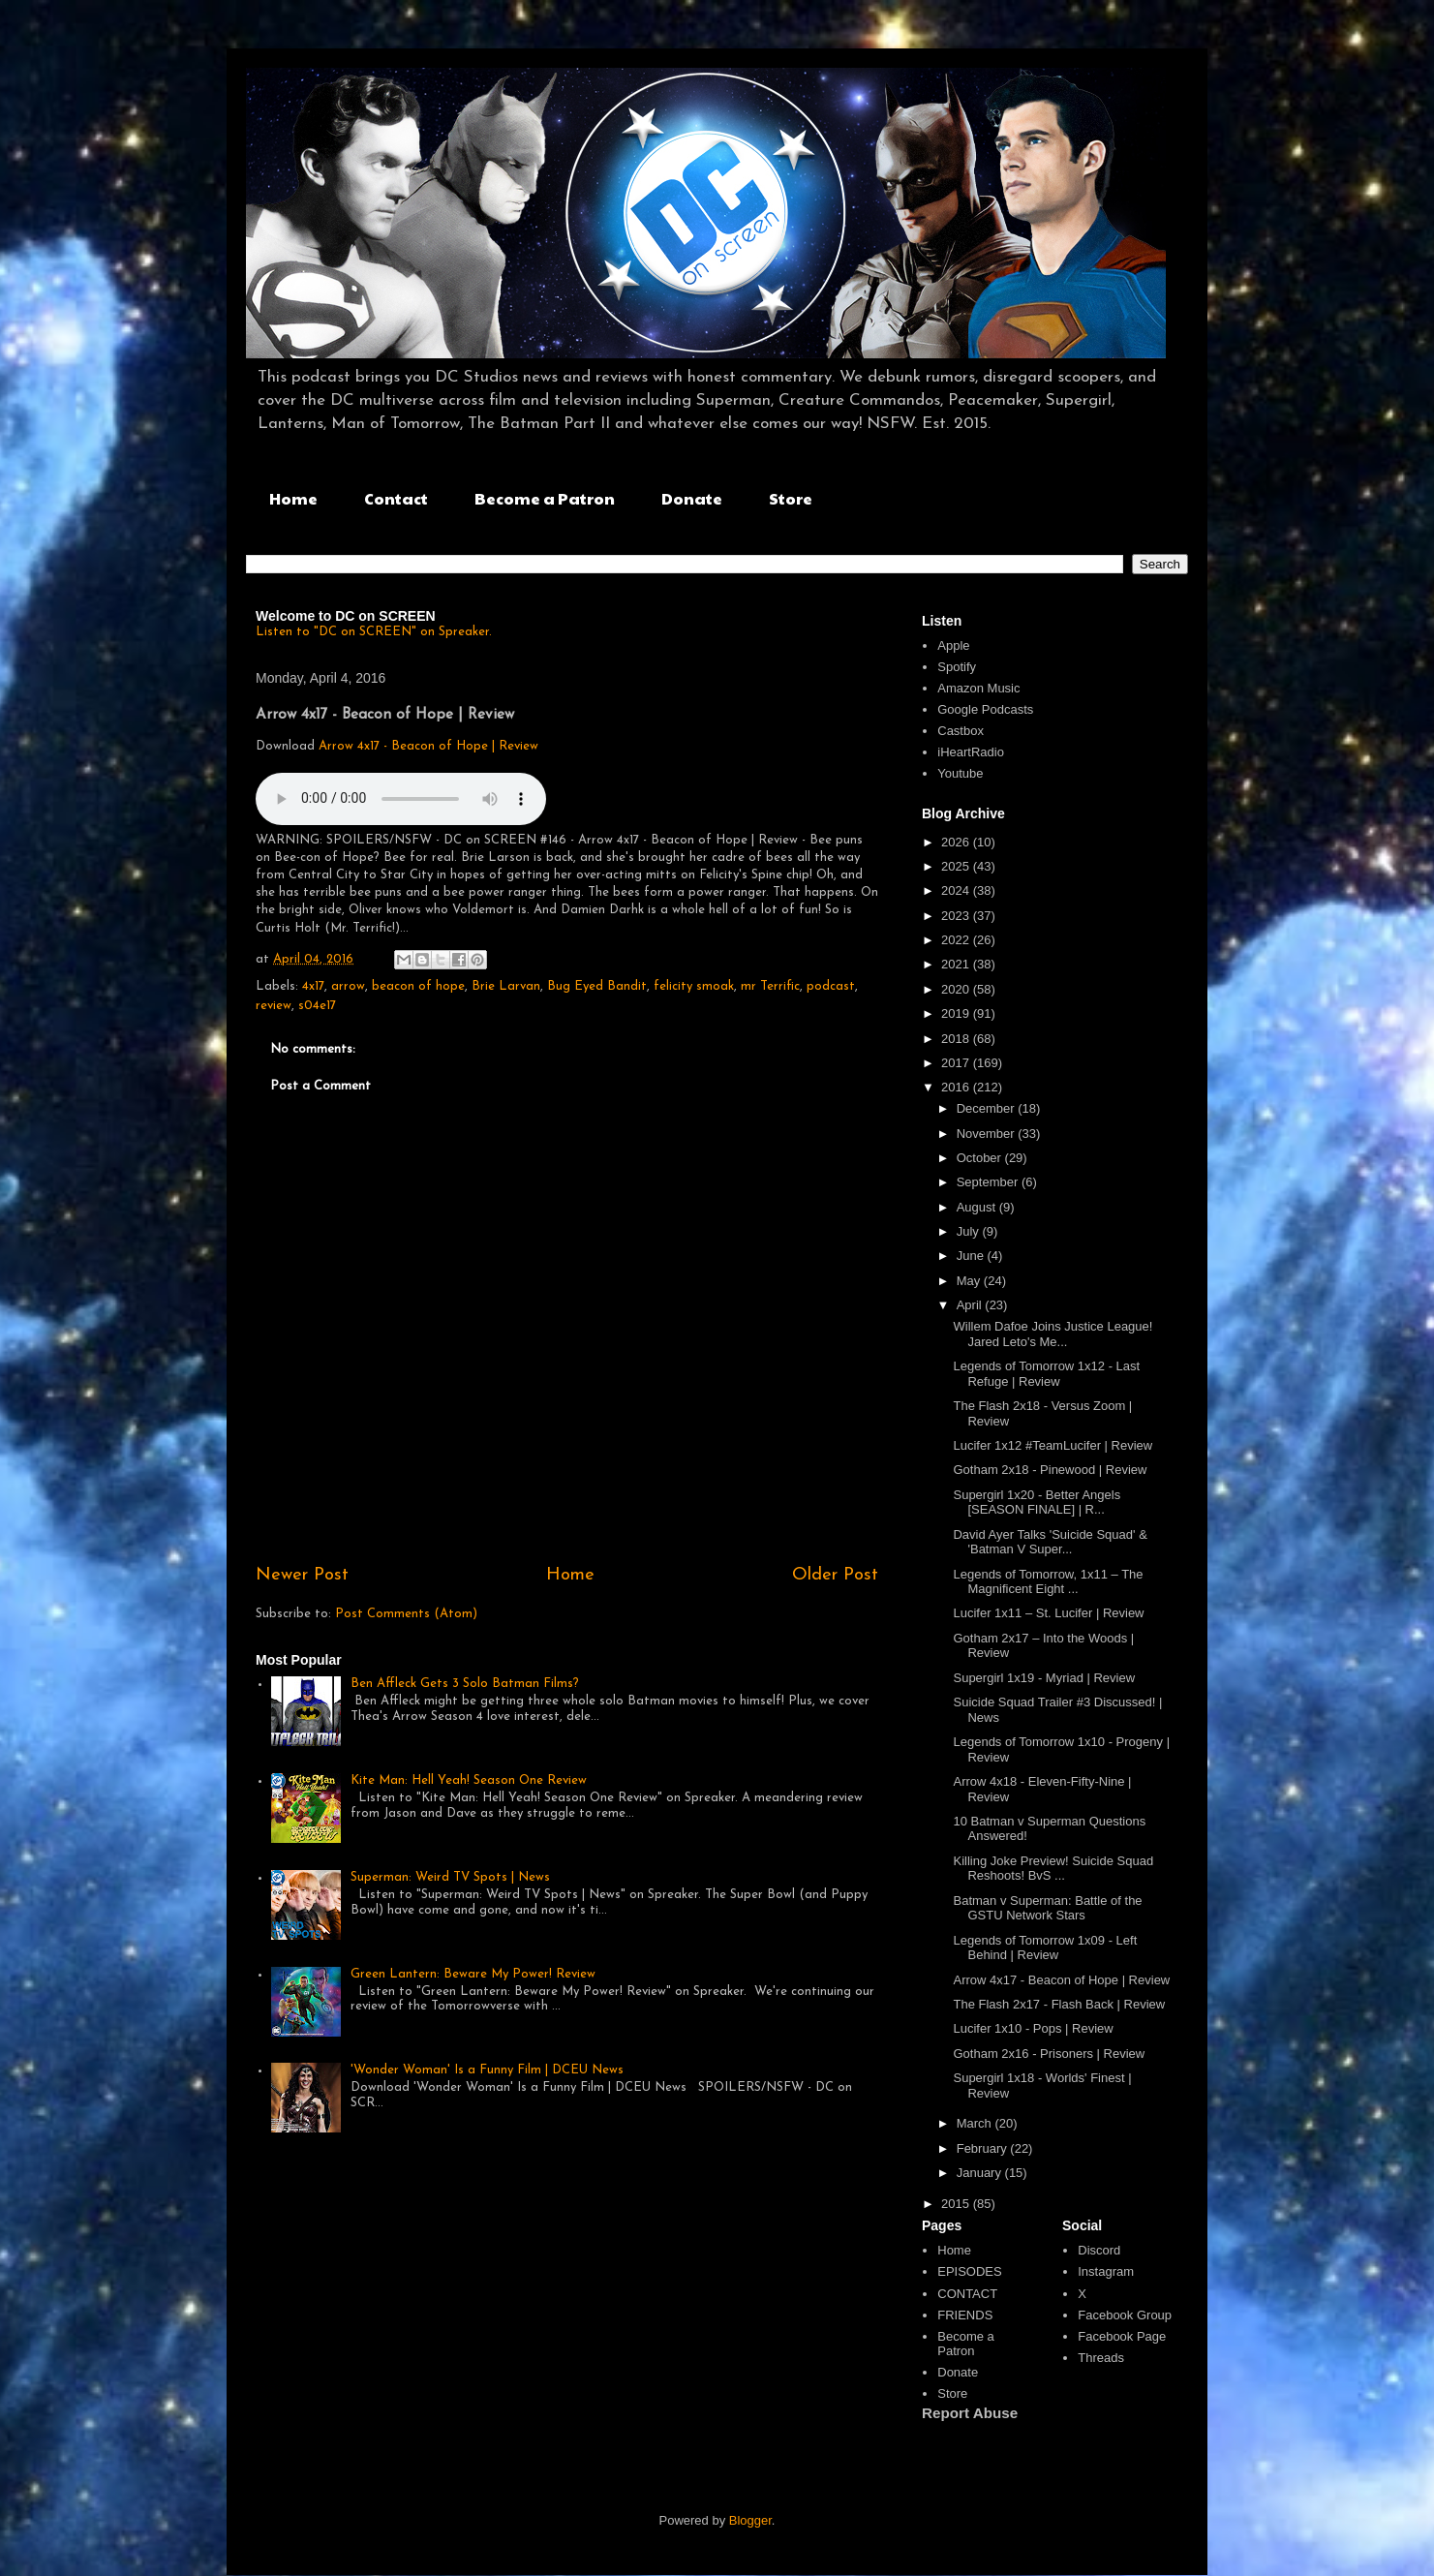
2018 (957, 1038)
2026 (957, 842)
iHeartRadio (970, 752)
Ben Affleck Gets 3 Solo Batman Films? (465, 1683)
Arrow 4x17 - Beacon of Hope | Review (428, 746)
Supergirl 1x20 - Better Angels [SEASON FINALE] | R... (1036, 1502)
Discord (1099, 2250)
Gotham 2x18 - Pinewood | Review (1049, 1469)
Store (790, 498)
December (988, 1108)
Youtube (960, 773)
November (988, 1133)
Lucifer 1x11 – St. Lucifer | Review (1048, 1613)
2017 (957, 1063)
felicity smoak (694, 986)
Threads (1101, 2357)
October (981, 1157)
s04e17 (317, 1005)
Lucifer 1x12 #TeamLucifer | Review (1052, 1445)
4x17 (313, 986)
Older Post (835, 1575)
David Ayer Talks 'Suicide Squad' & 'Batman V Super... (1049, 1542)
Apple (953, 645)
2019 (957, 1013)
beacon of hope (418, 986)
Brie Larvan (506, 986)
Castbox (960, 730)
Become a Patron (544, 498)
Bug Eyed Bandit (597, 986)
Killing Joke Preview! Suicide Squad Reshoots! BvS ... (1053, 1869)
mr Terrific (770, 986)
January (981, 2172)
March (976, 2123)
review (273, 1005)
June (972, 1255)
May (970, 1280)
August (978, 1207)
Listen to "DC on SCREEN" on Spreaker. (374, 632)
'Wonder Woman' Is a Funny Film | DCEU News (487, 2070)
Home (293, 498)
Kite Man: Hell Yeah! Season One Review (469, 1780)
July (970, 1231)
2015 (957, 2203)
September (989, 1182)
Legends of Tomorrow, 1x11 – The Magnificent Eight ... (1048, 1582)
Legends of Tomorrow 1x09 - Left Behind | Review (1045, 1948)
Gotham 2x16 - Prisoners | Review (1048, 2053)
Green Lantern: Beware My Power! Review (473, 1974)
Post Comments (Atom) (406, 1614)
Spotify (956, 666)
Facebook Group (1125, 2315)
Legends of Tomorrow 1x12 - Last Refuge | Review (1046, 1374)
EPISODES (969, 2271)
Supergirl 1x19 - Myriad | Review (1044, 1678)
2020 (957, 989)
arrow (348, 986)
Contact (396, 498)
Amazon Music (978, 688)
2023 (957, 915)
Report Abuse (970, 2413)
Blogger (750, 2520)
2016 (957, 1087)
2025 (957, 866)
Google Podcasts (985, 709)
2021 (957, 964)
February (984, 2148)
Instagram (1106, 2271)
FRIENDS (964, 2315)
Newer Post (302, 1575)
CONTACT (967, 2293)
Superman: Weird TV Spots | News (450, 1877)
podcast (831, 986)
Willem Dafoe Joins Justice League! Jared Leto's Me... (1052, 1334)
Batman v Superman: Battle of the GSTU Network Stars (1047, 1908)
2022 (957, 940)
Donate (691, 498)
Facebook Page (1122, 2336)
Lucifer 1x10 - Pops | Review (1033, 2028)
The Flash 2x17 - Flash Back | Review (1059, 2004)
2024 (957, 890)
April (971, 1305)
